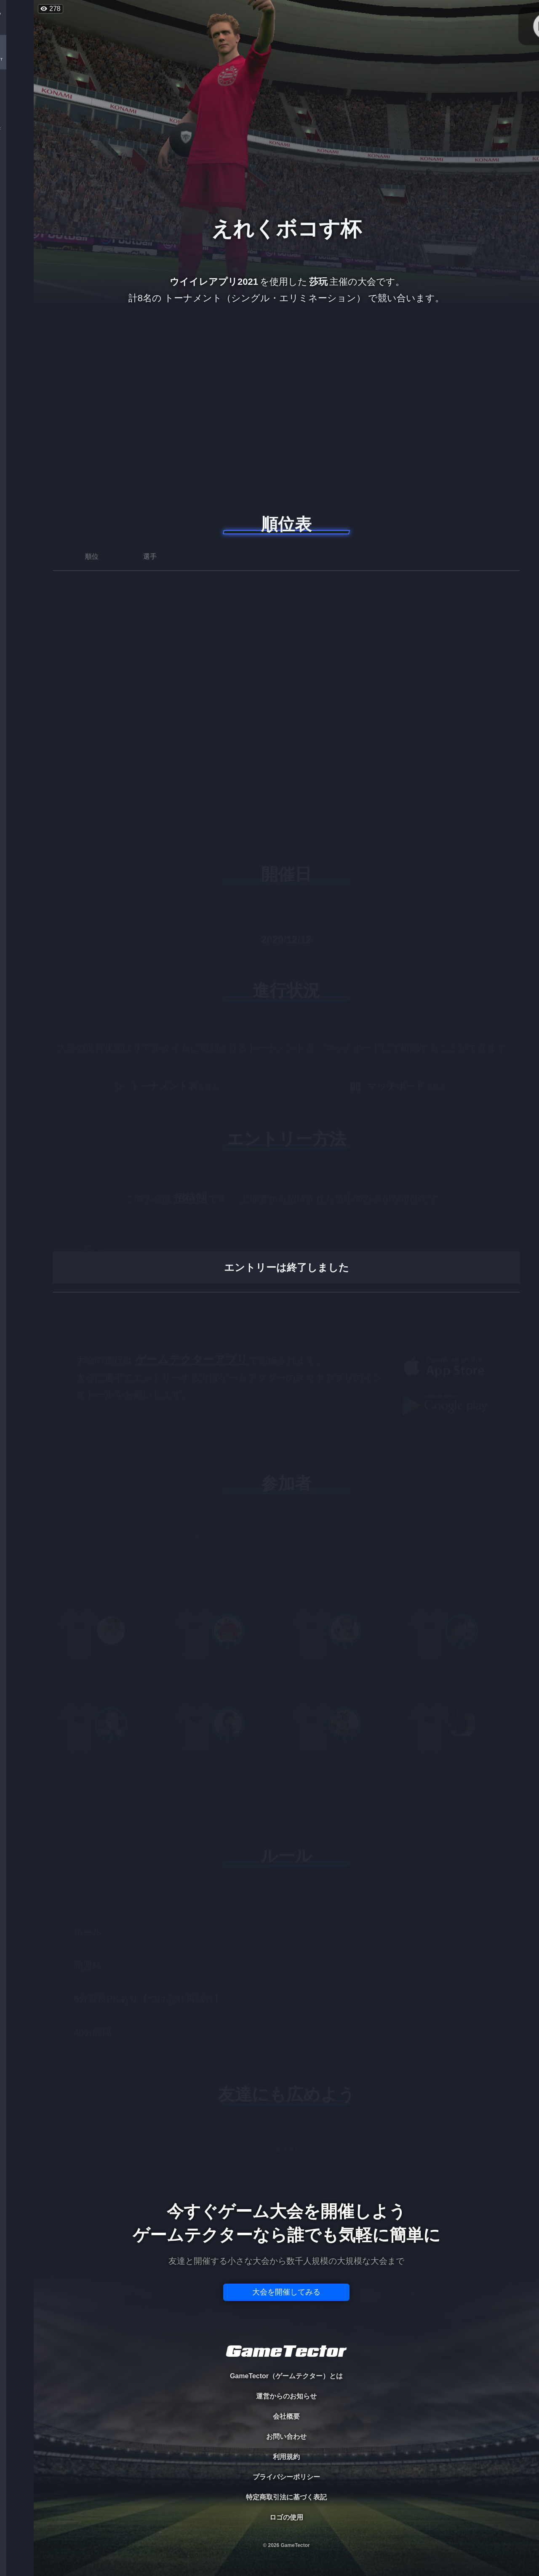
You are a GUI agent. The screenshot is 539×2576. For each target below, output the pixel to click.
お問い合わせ (286, 2436)
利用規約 (286, 2456)
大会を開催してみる (286, 2292)
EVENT (17, 197)
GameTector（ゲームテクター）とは (286, 2376)
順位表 (286, 524)
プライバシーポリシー (286, 2476)
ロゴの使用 (286, 2517)
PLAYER (17, 94)
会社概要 (286, 2416)
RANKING (16, 163)
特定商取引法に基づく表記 (286, 2497)
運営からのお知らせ (286, 2396)
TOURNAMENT (16, 59)
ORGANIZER (16, 128)
